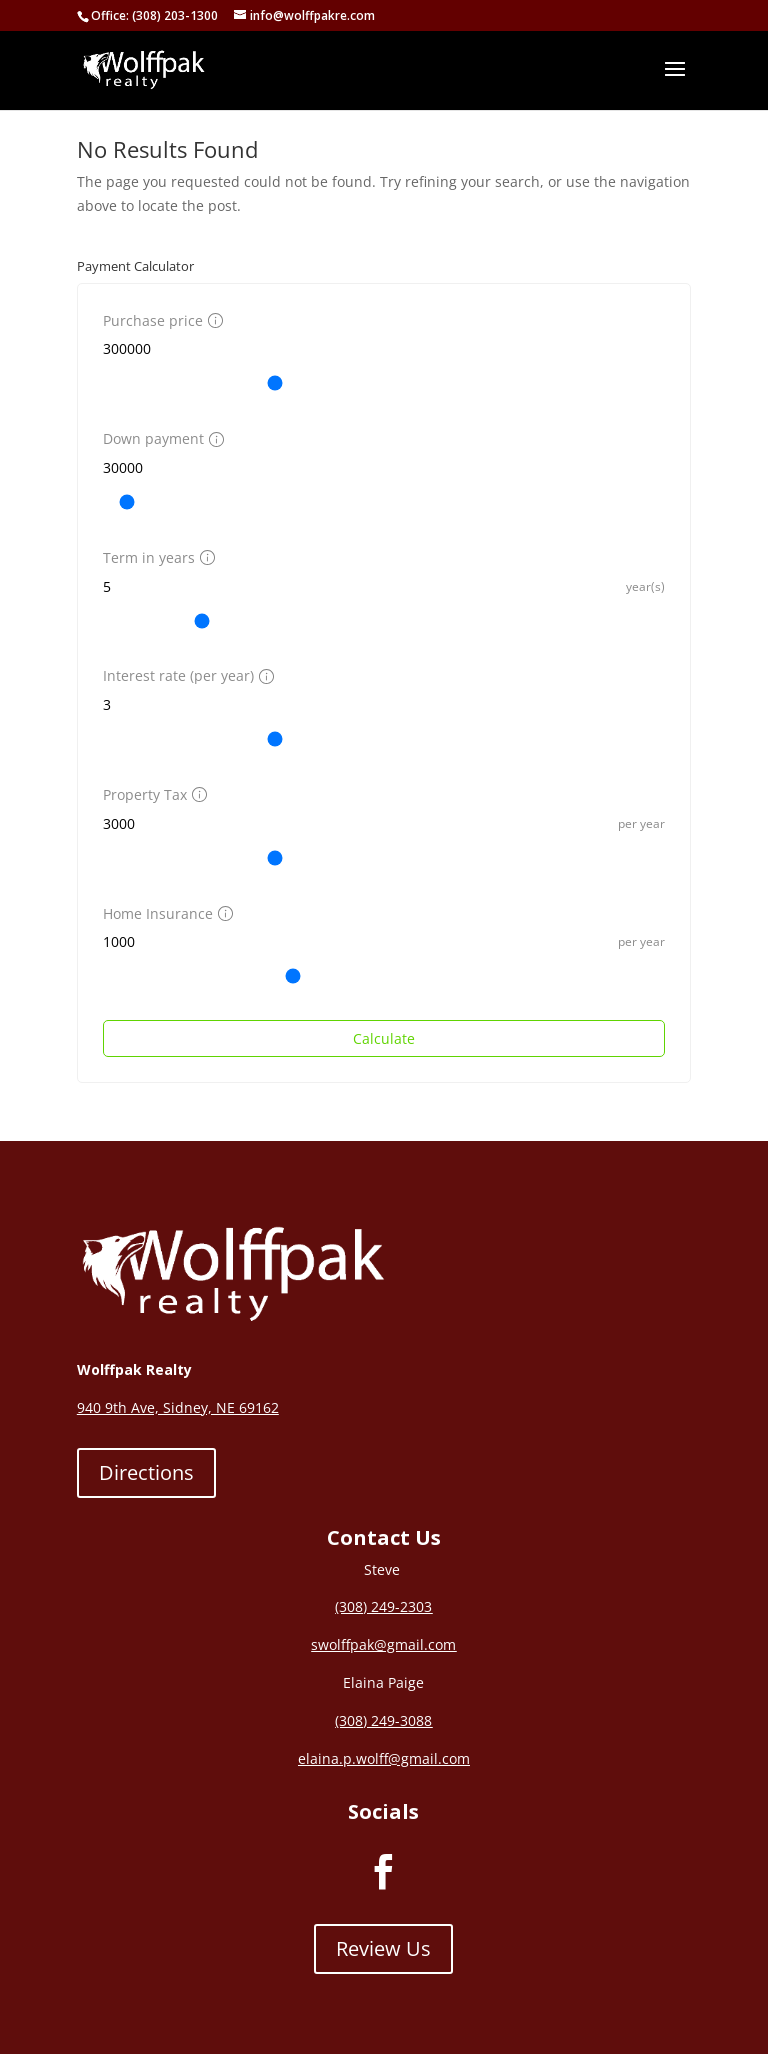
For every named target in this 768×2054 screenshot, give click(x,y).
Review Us (383, 1948)
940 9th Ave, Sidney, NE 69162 (178, 1407)
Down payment (161, 438)
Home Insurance (165, 913)
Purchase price (160, 320)
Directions (146, 1472)
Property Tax (152, 794)
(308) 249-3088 (383, 1720)
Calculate (384, 1038)
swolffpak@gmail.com (383, 1644)
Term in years (156, 557)
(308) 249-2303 (383, 1606)
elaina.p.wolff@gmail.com (384, 1758)
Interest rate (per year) (186, 675)
